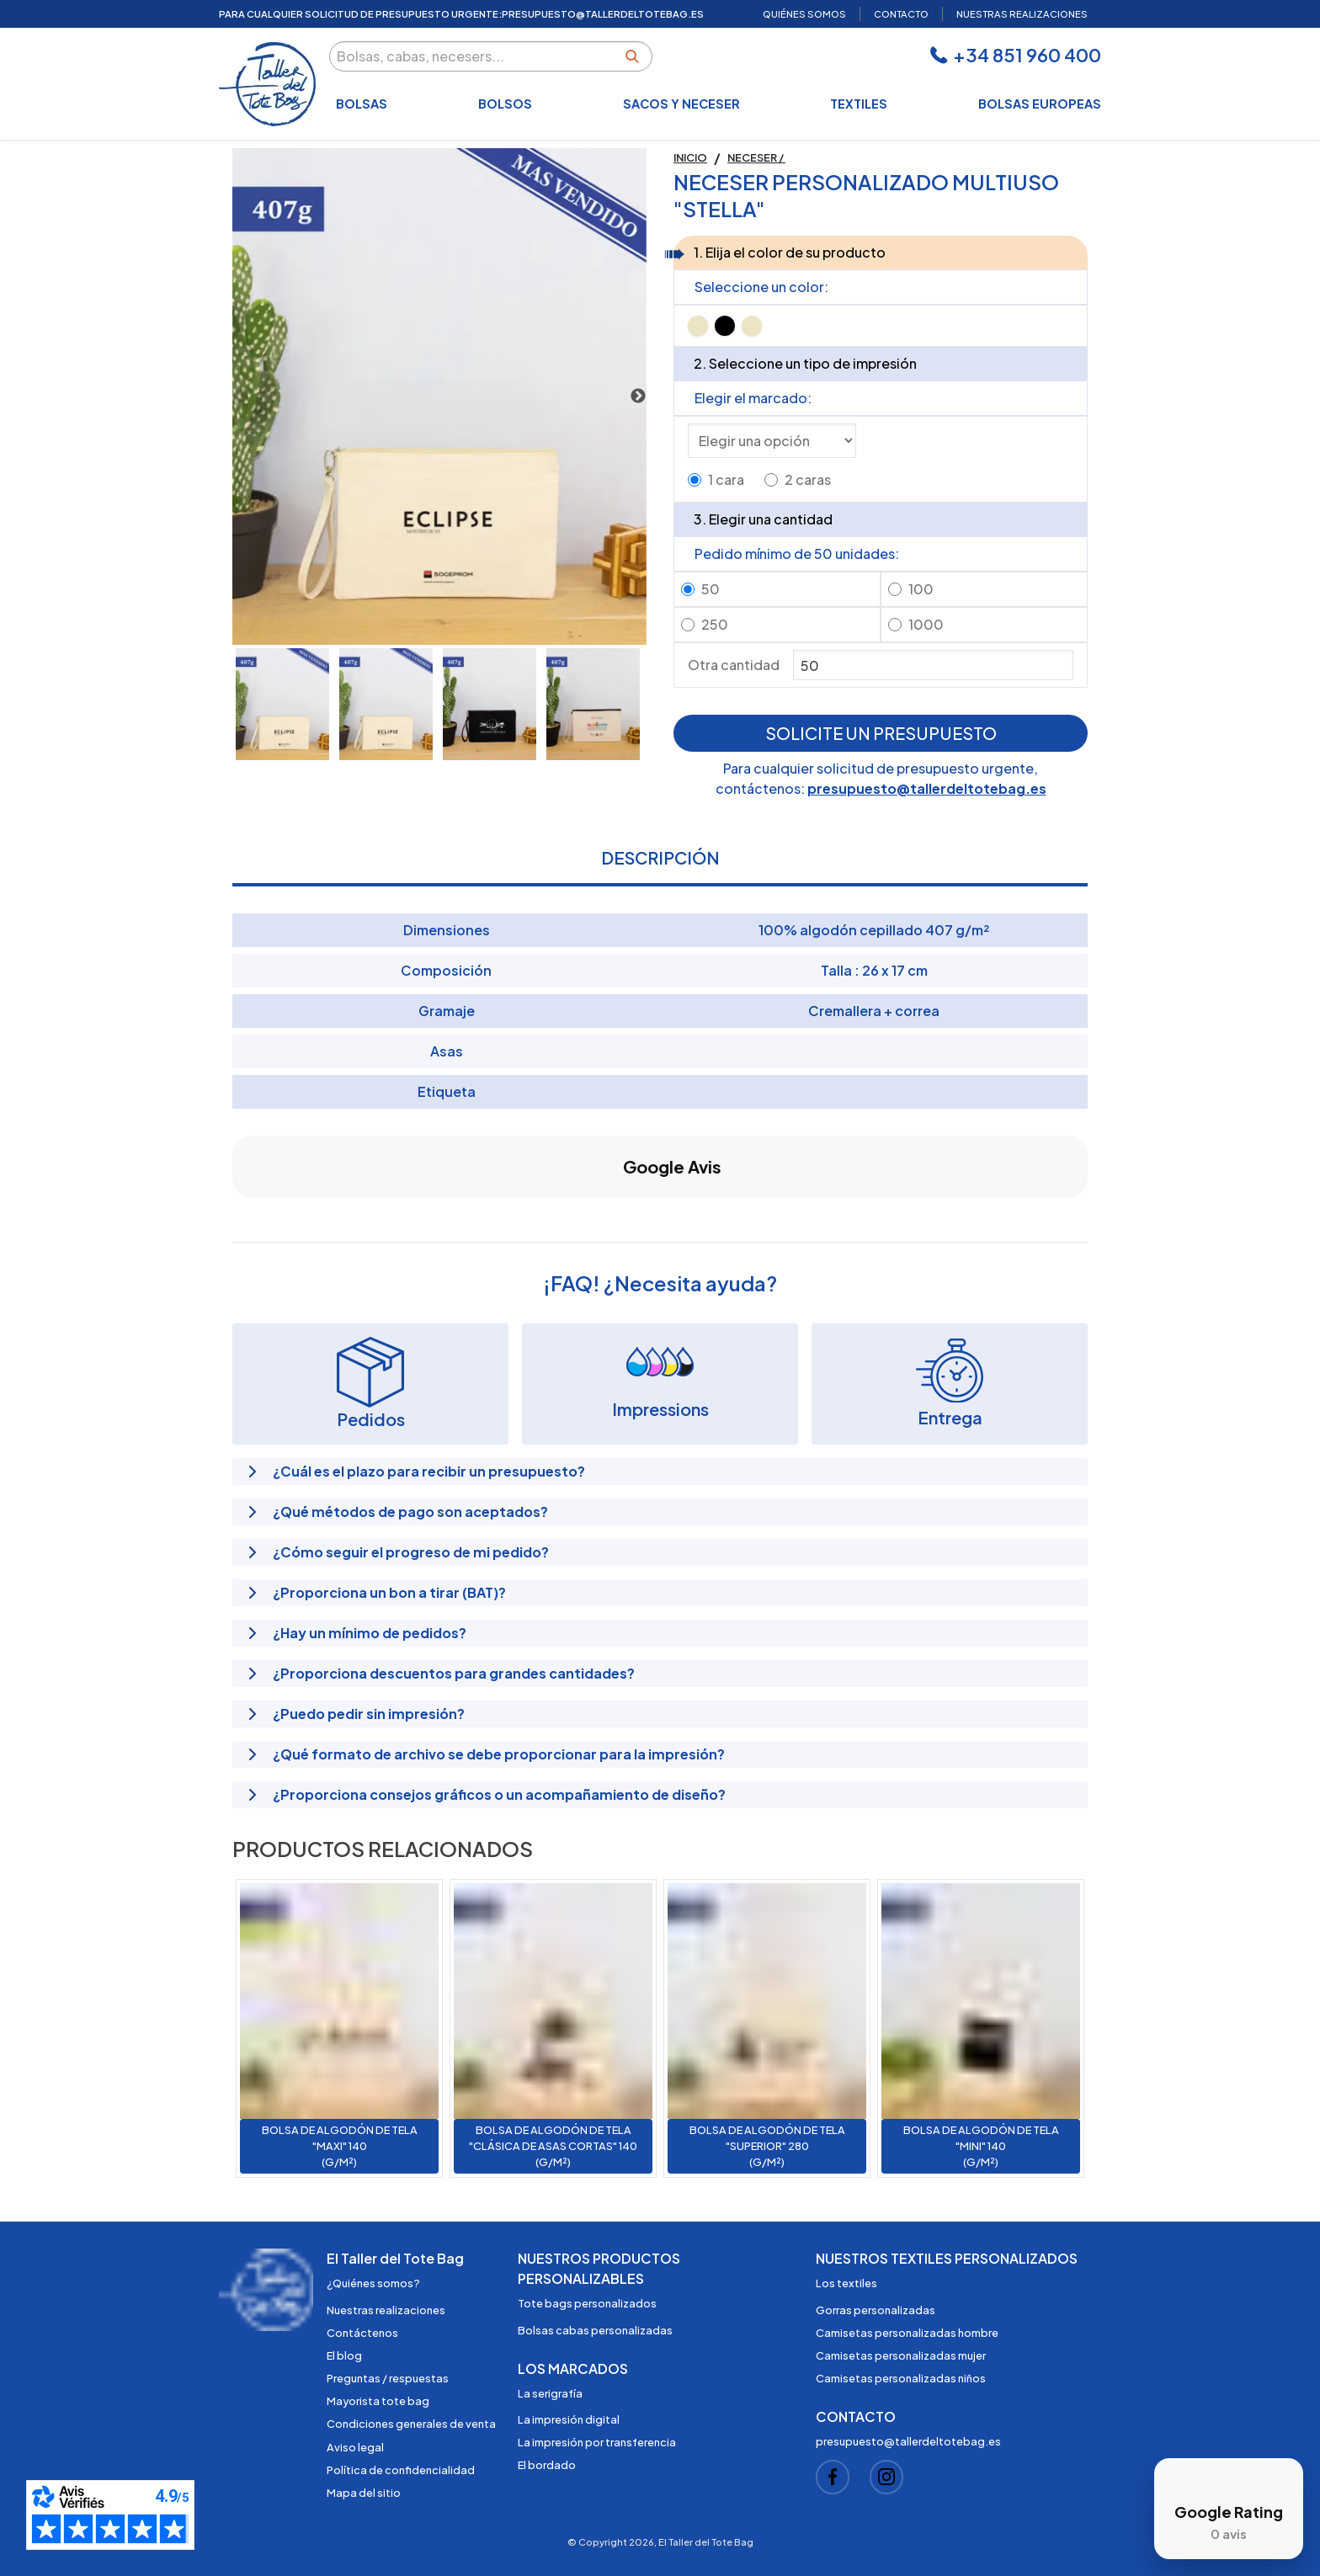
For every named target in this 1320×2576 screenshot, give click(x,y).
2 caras (808, 479)
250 (714, 624)
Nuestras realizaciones (386, 2310)
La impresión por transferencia (597, 2442)
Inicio (690, 157)
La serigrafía (550, 2393)
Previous (240, 396)
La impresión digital (569, 2419)
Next (638, 396)
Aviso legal (355, 2447)
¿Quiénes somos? (373, 2283)
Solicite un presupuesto (881, 732)
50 (710, 589)
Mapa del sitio (364, 2492)
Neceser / (756, 157)
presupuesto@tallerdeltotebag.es (926, 788)
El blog (344, 2355)
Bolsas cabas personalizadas (595, 2330)
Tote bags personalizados (587, 2303)
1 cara (726, 479)
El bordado (547, 2465)
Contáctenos (362, 2332)
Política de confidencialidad (401, 2470)
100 (921, 589)
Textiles (858, 103)
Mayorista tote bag (378, 2401)
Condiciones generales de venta (411, 2423)
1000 (926, 624)
